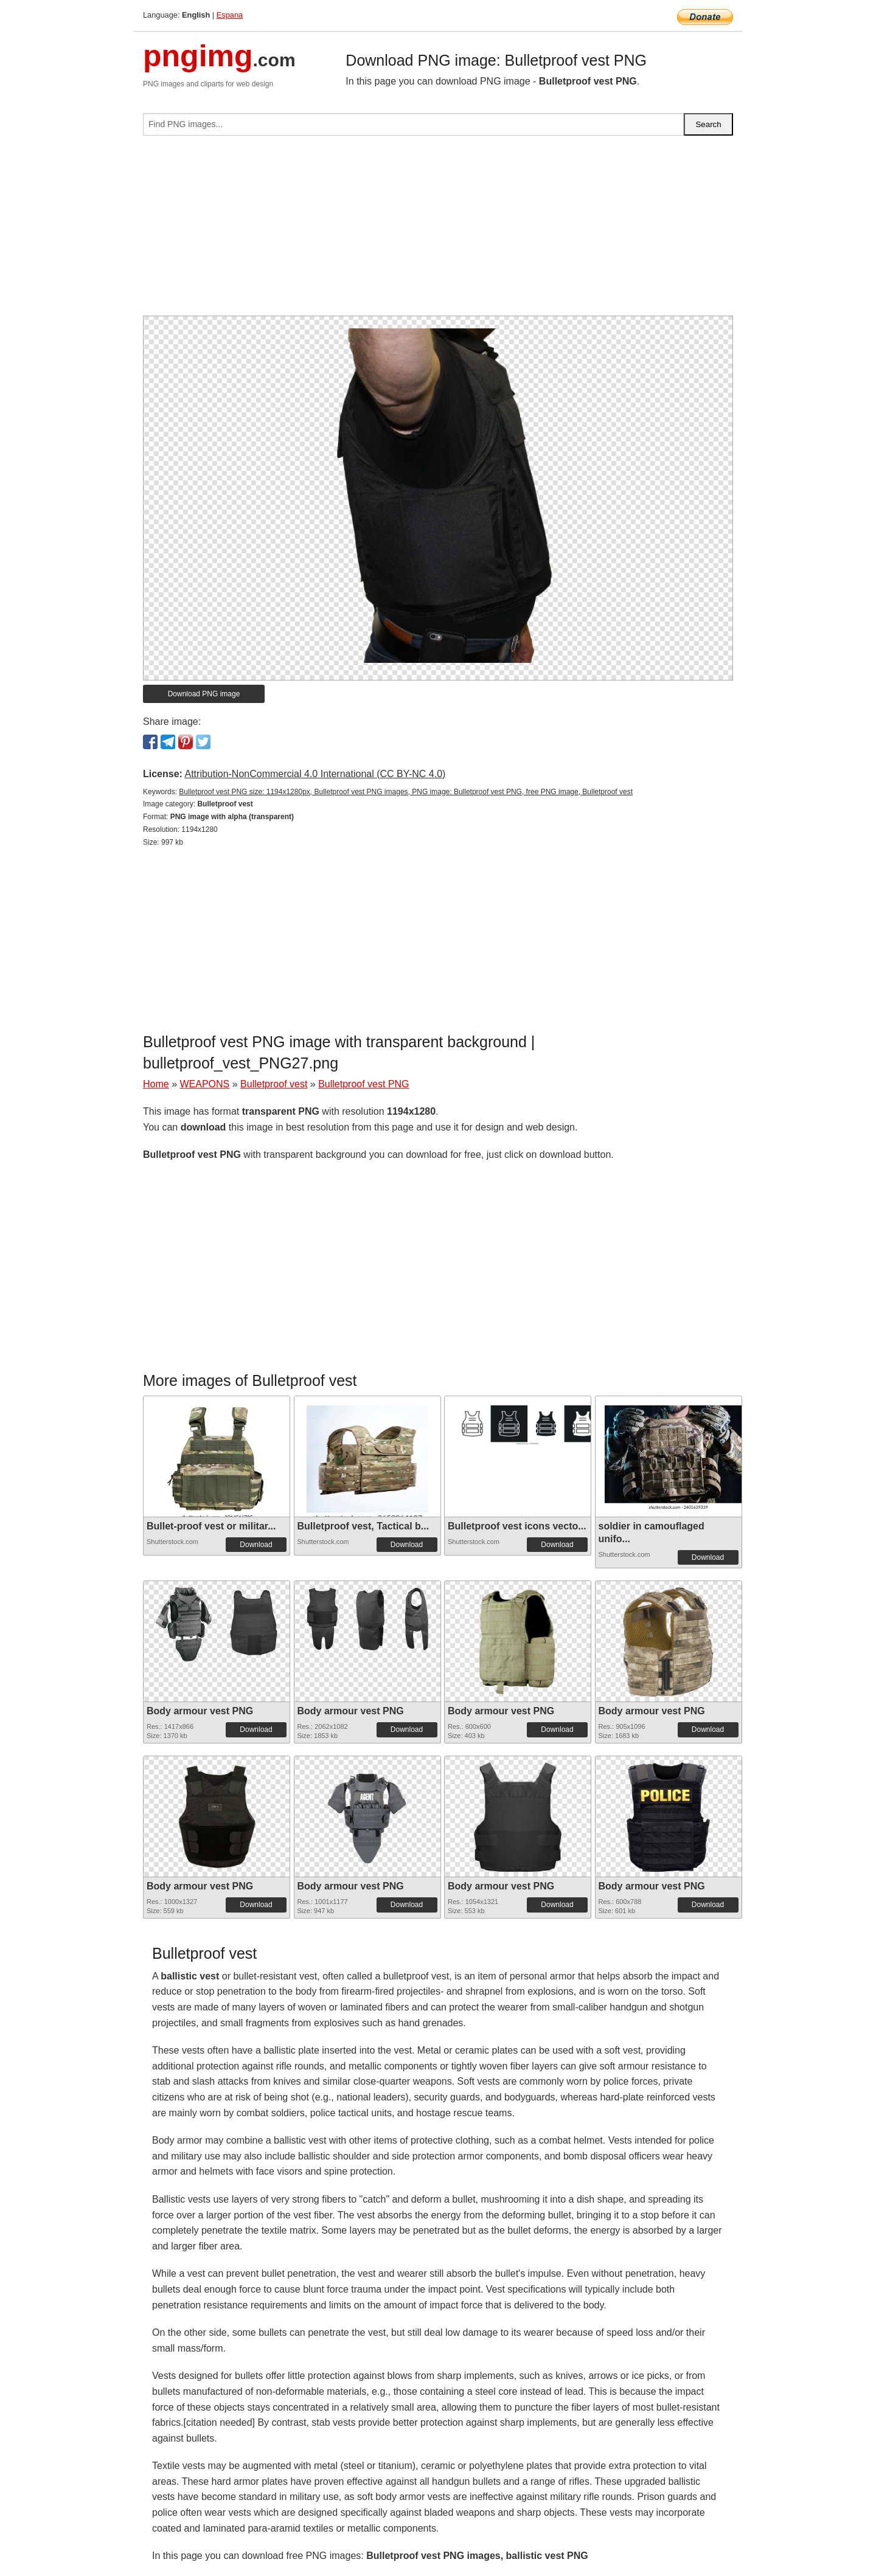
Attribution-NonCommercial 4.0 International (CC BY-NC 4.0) (314, 774)
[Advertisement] (438, 230)
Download (256, 1544)
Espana (230, 14)
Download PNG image (204, 694)
